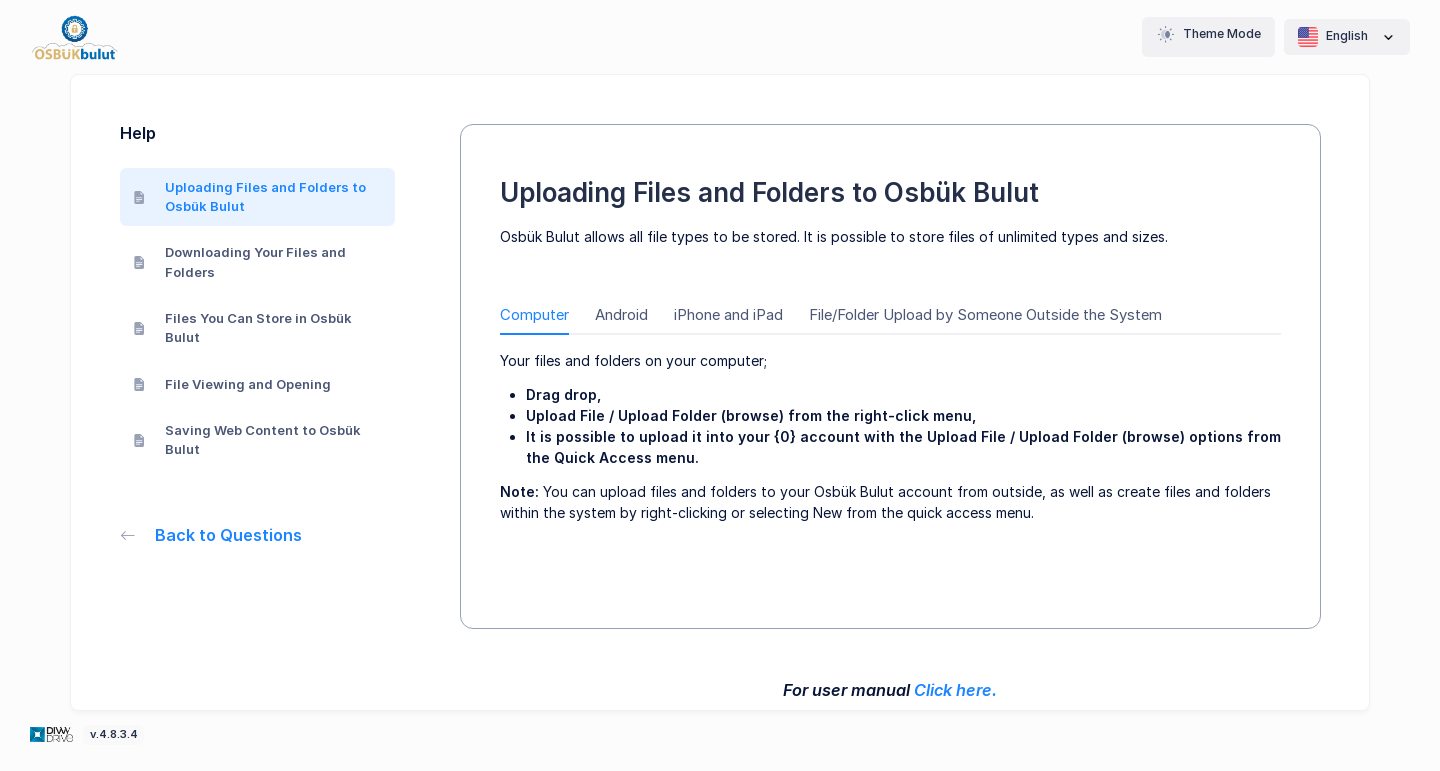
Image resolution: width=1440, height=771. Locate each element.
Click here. (955, 690)
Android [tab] (621, 315)
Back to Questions (211, 535)
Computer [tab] (534, 315)
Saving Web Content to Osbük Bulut (247, 440)
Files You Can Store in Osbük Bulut (243, 328)
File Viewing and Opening (232, 384)
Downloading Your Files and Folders (240, 262)
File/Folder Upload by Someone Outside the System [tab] (985, 315)
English (1347, 37)
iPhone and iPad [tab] (728, 315)
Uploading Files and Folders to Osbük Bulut (250, 197)
